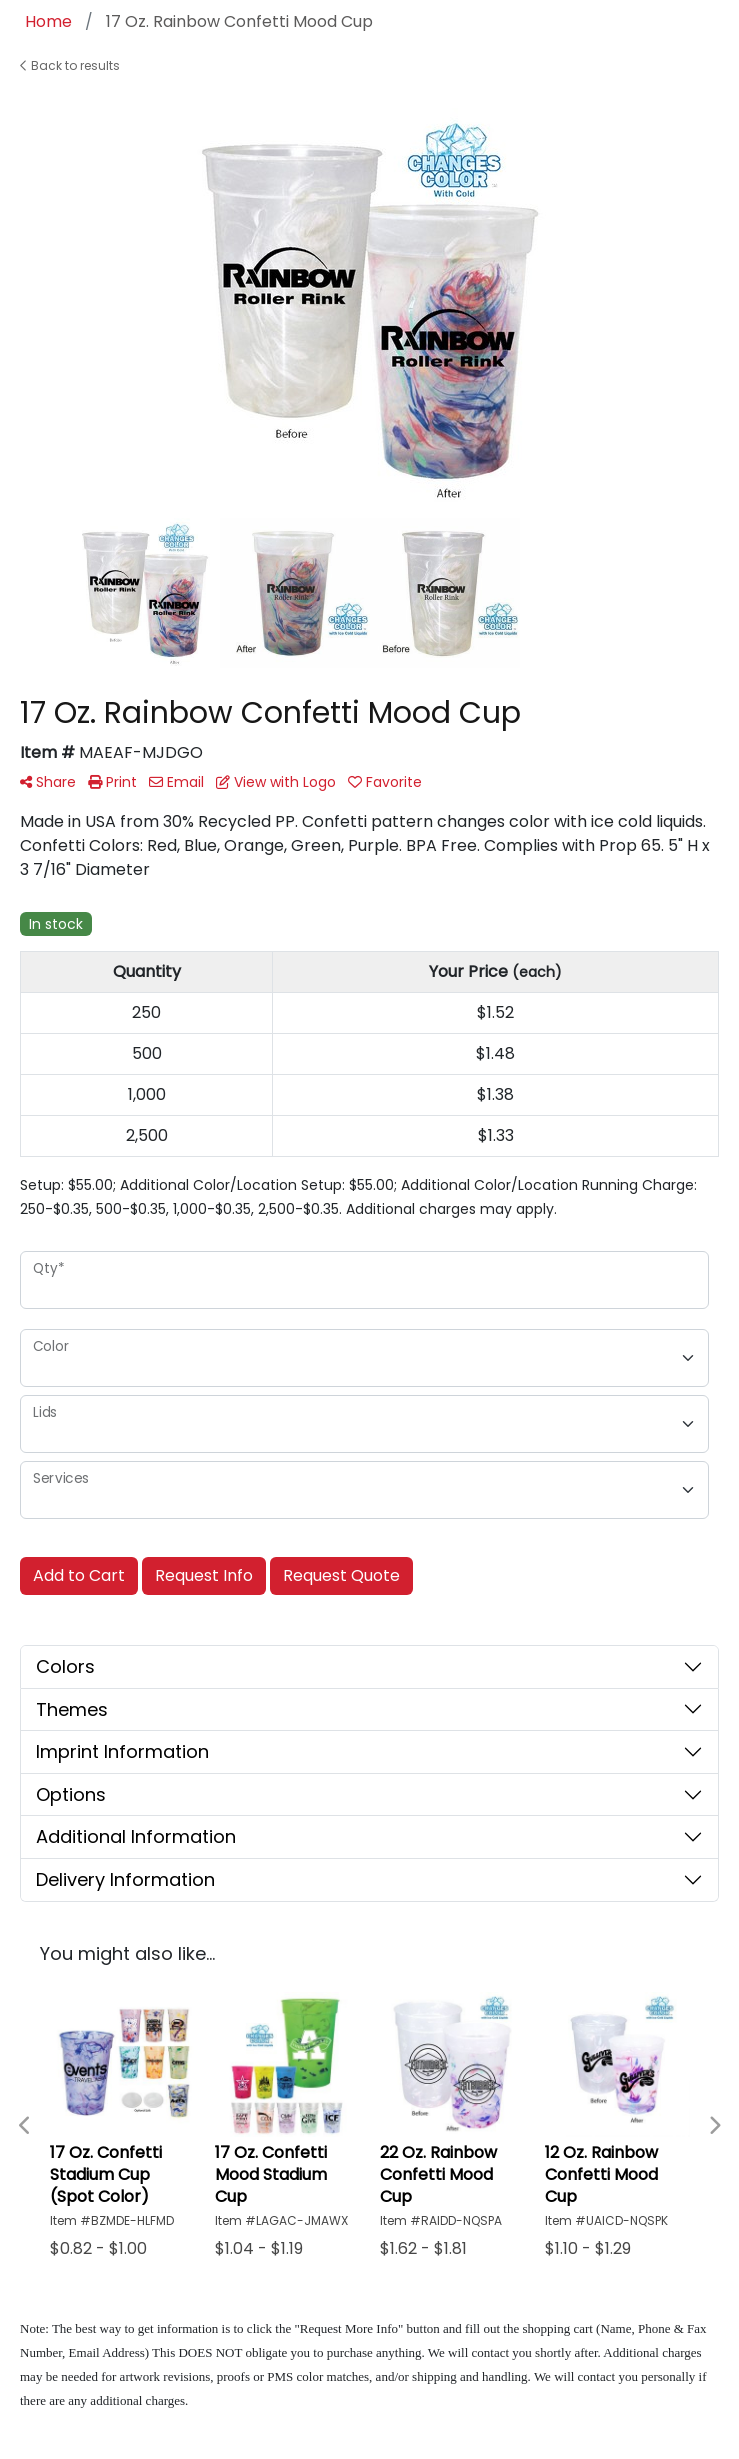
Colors (65, 1666)
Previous (25, 2126)
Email (176, 782)
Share (48, 782)
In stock (56, 924)
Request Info (204, 1575)
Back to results (70, 65)
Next (714, 2126)
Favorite (385, 782)
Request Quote (341, 1575)
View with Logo (276, 782)
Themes (72, 1709)
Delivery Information (125, 1879)
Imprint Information (122, 1751)
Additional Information (136, 1836)
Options (71, 1794)
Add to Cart (79, 1575)
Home (48, 21)
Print (112, 782)
